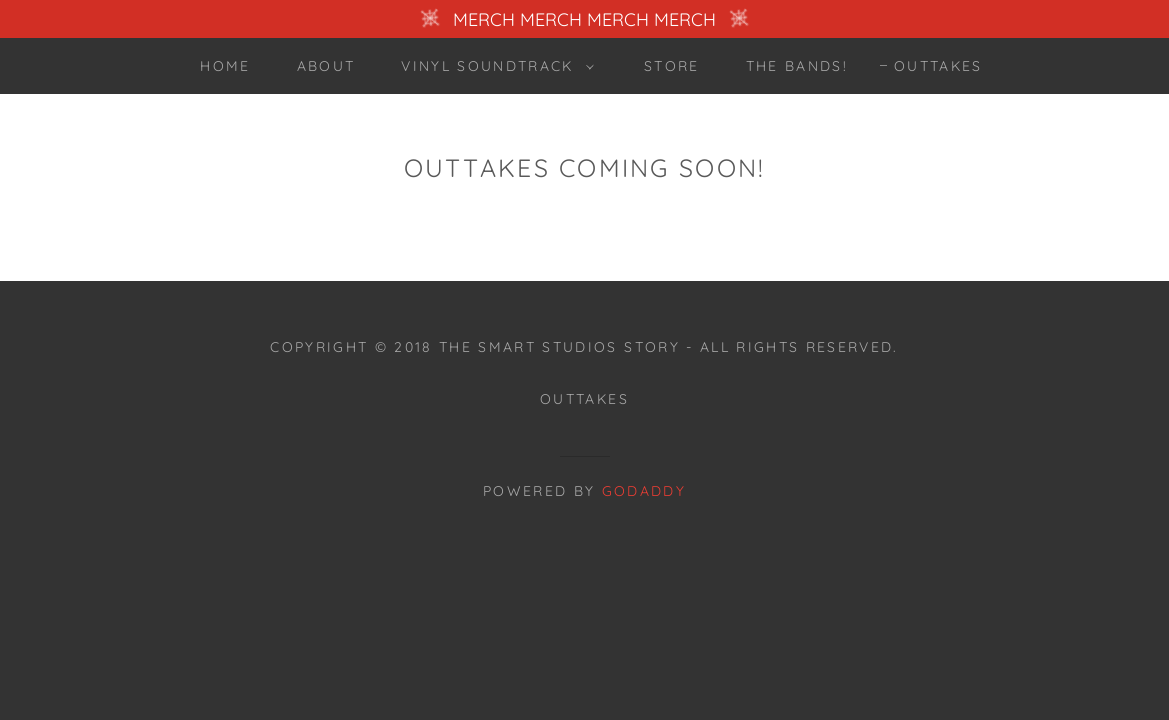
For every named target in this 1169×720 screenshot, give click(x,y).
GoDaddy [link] (644, 491)
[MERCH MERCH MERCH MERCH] (584, 19)
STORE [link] (672, 66)
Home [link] (225, 66)
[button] (492, 66)
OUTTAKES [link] (938, 66)
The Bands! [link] (797, 66)
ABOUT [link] (326, 66)
